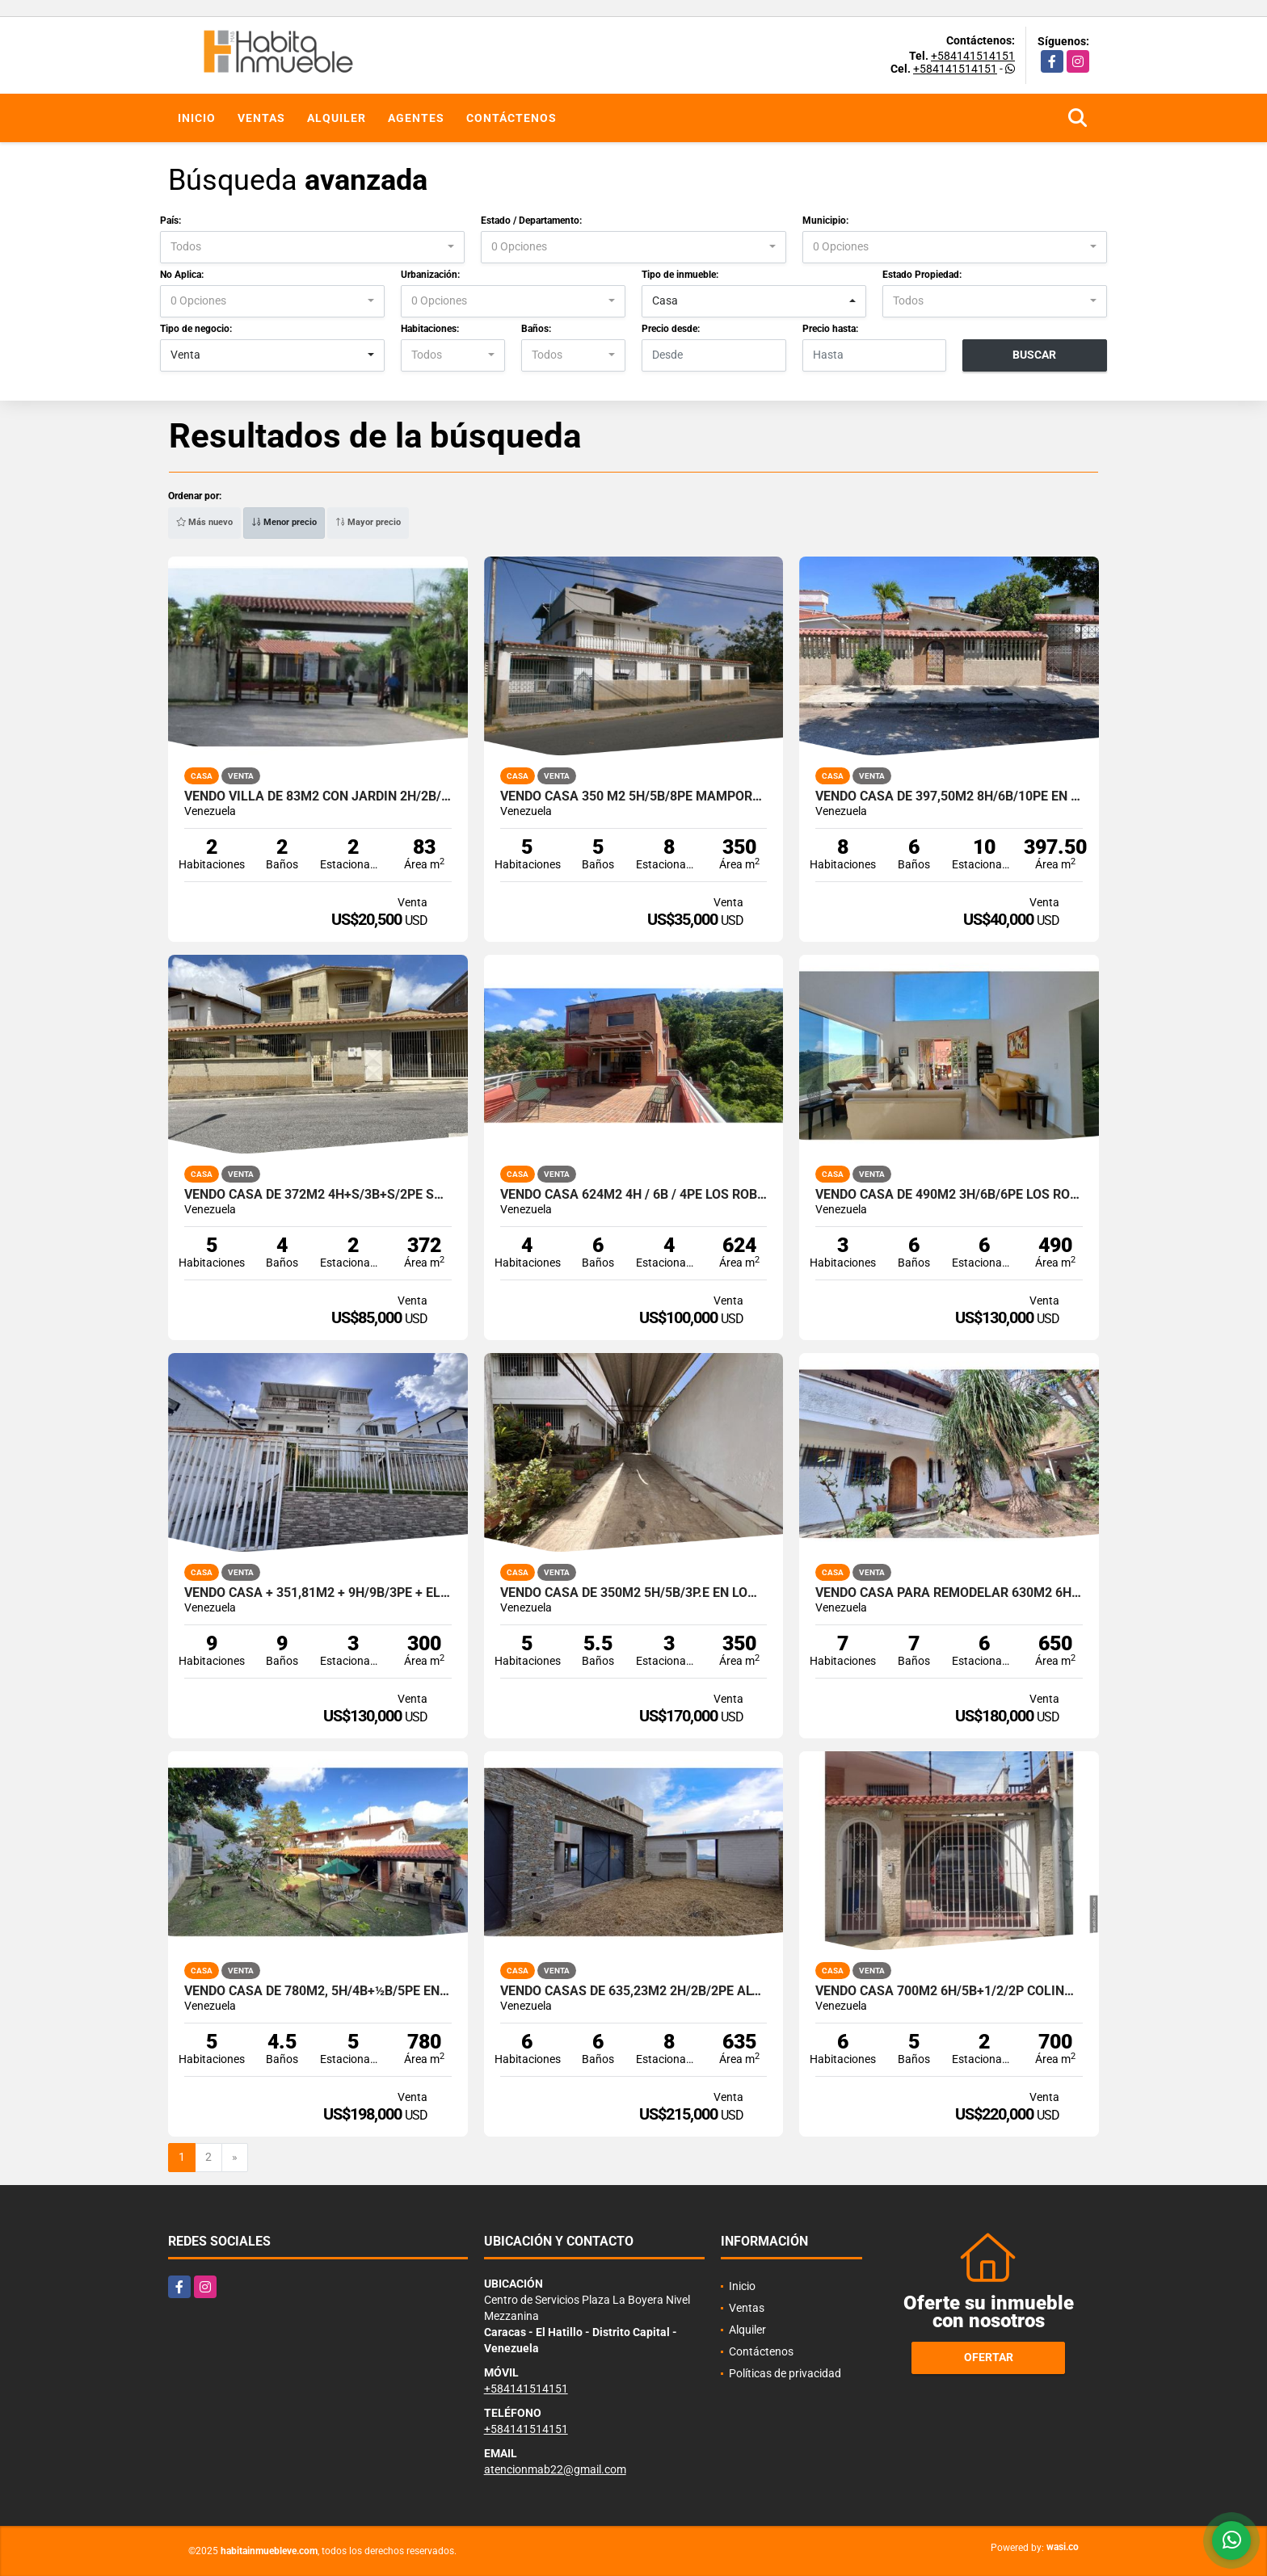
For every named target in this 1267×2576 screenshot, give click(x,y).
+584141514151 (973, 55)
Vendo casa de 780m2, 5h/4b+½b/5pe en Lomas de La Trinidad (318, 1991)
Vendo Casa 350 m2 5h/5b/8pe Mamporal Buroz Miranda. (634, 796)
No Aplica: (182, 274)
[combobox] (312, 247)
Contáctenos (511, 117)
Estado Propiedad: (922, 274)
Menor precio (284, 522)
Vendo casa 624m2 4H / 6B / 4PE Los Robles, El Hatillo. (634, 1194)
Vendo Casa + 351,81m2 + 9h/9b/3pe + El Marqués (318, 1592)
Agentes (416, 117)
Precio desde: (671, 328)
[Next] (234, 2157)
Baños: (536, 328)
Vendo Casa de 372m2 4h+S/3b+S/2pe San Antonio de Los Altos (318, 1194)
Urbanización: (430, 274)
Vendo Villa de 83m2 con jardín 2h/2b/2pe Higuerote (318, 796)
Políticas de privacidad (785, 2373)
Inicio (197, 117)
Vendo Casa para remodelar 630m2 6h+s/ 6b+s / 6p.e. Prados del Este (949, 1592)
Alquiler (336, 117)
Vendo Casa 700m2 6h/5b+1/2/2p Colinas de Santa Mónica (949, 1991)
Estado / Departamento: (531, 220)
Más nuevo (204, 522)
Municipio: (825, 220)
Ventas (261, 117)
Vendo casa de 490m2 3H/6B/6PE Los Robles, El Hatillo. (949, 1194)
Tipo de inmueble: (680, 274)
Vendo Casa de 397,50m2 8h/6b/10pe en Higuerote (949, 796)
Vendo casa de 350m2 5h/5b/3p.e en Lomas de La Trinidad (634, 1592)
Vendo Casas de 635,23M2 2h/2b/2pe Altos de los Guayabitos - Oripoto (634, 1991)
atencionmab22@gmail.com (555, 2469)
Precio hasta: (830, 328)
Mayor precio (368, 522)
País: (170, 220)
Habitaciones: (430, 328)
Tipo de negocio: (196, 328)
